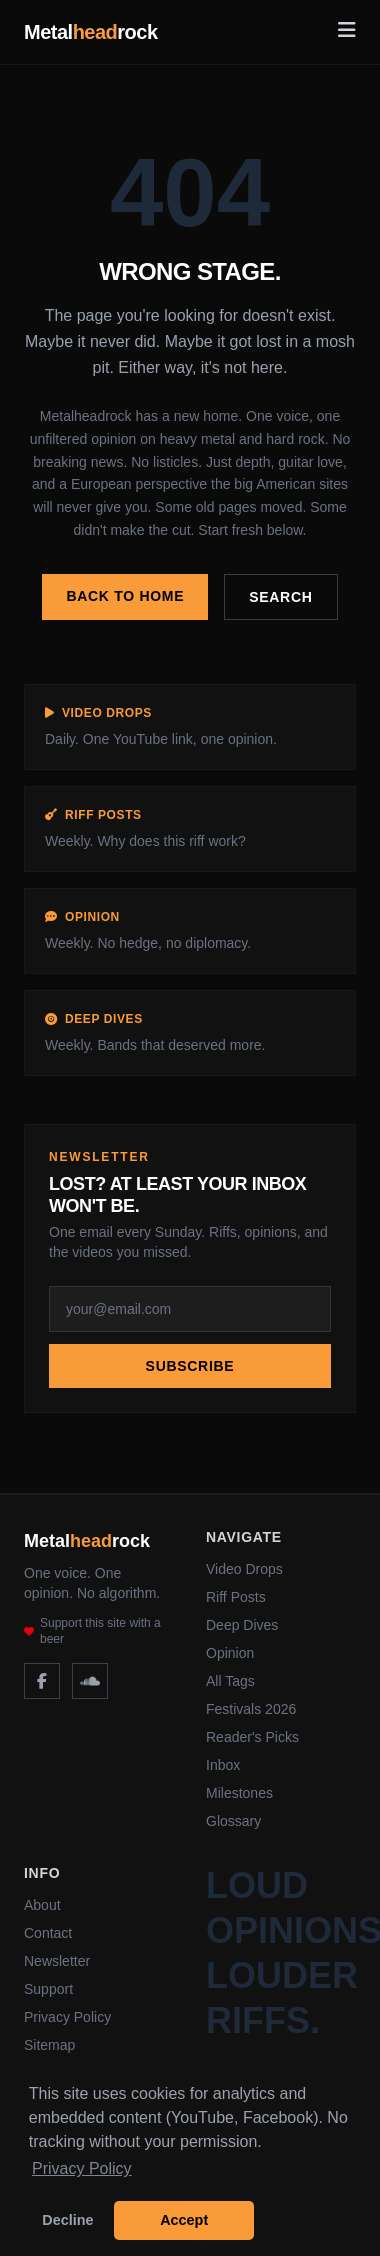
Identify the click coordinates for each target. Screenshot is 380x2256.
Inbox (223, 1765)
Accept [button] (184, 2220)
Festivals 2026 (251, 1709)
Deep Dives (242, 1625)
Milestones (239, 1793)
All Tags (230, 1681)
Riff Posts (236, 1597)
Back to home (125, 596)
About (42, 1905)
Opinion (230, 1653)
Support (48, 1989)
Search (280, 597)
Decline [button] (67, 2220)
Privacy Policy (67, 2017)
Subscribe (190, 1366)
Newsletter (57, 1961)
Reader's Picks (252, 1737)
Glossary (233, 1821)
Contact (48, 1933)
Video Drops (244, 1569)
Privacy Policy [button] (82, 2168)
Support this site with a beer (92, 1631)
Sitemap (49, 2045)
